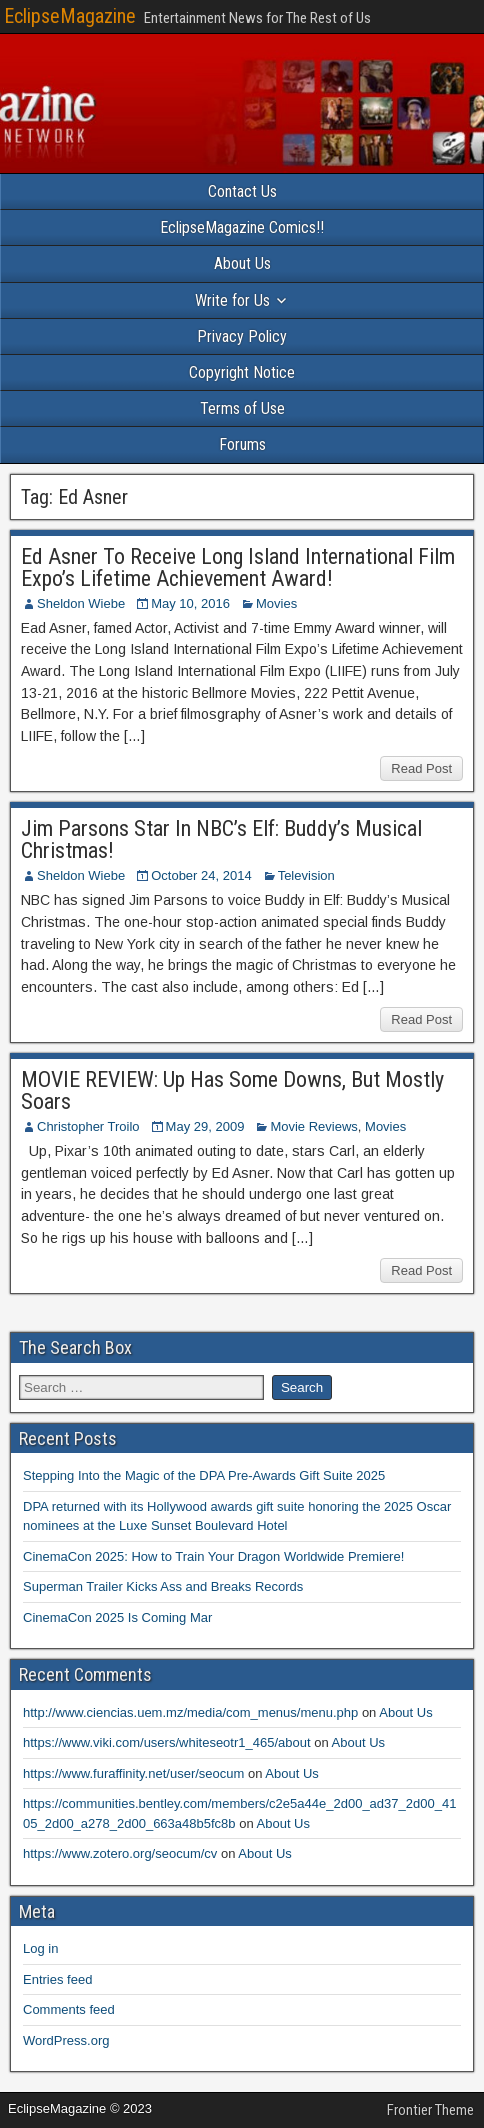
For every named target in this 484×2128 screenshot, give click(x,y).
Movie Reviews (313, 1126)
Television (306, 875)
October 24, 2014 (201, 875)
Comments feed (69, 2009)
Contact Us (242, 191)
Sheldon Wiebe (81, 603)
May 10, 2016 (190, 603)
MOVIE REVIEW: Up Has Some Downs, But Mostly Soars (232, 1090)
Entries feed (57, 1979)
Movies (276, 603)
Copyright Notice (242, 372)
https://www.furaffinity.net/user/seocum (133, 1773)
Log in (40, 1948)
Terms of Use (242, 408)
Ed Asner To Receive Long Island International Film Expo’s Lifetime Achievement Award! (238, 567)
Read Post (421, 768)
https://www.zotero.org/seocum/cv (120, 1853)
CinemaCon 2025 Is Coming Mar (117, 1617)
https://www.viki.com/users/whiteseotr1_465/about (167, 1742)
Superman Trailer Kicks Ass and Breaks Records (163, 1586)
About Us (242, 263)
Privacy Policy (242, 336)
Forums (242, 444)
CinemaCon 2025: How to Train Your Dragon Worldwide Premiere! (213, 1556)
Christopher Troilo (88, 1126)
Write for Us (232, 300)
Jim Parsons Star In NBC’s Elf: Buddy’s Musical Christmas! (221, 839)
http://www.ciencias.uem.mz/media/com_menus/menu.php (190, 1712)
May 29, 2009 (205, 1126)
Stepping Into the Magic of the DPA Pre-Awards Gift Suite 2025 (204, 1475)
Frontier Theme (430, 2110)
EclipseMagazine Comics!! (242, 227)
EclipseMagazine (70, 16)
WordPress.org (66, 2040)
